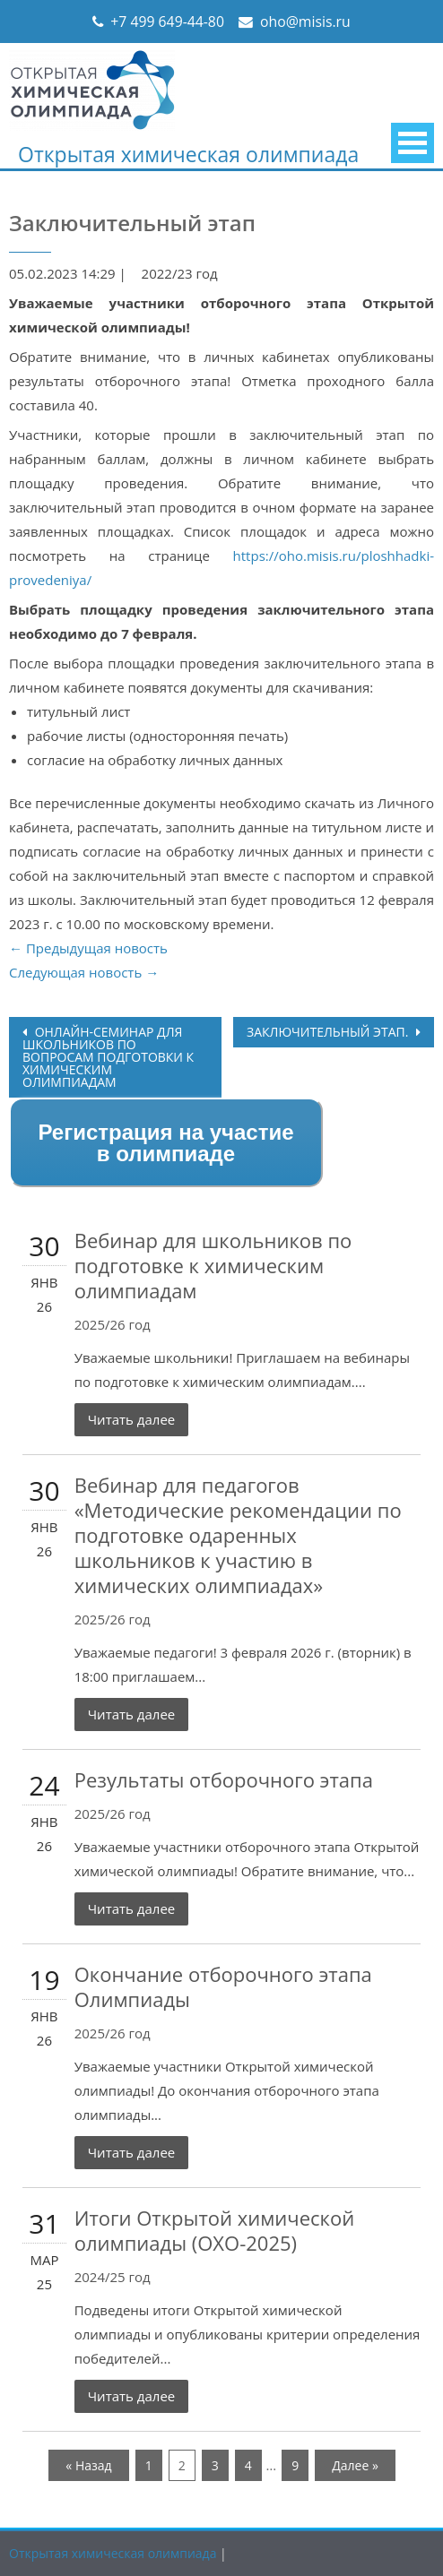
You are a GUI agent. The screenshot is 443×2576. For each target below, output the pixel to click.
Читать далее (132, 1419)
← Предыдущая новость (88, 948)
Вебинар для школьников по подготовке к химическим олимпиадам (213, 1265)
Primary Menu (412, 143)
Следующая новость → (84, 972)
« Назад (88, 2465)
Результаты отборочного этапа (223, 1779)
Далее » (355, 2465)
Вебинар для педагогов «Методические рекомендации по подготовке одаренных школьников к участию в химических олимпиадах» (238, 1534)
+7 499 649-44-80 (167, 21)
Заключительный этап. (329, 1031)
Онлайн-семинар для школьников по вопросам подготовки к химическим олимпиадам (108, 1056)
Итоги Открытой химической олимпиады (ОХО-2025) (214, 2230)
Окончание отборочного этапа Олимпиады (223, 1986)
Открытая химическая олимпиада (188, 154)
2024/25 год (112, 2277)
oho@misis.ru (305, 21)
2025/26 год (112, 1324)
